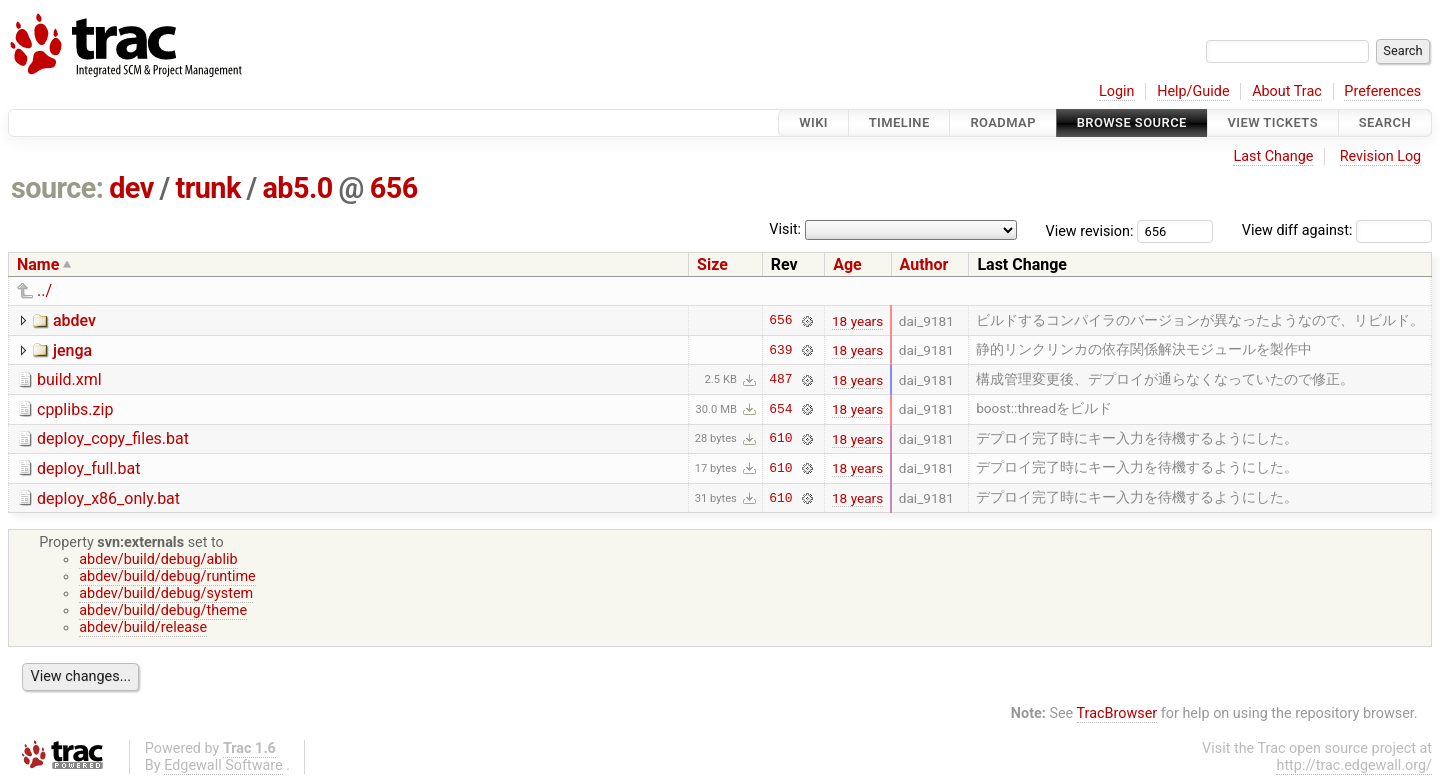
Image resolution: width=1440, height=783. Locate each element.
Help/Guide (1193, 91)
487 (780, 380)
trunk (207, 188)
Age (847, 264)
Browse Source (1132, 122)
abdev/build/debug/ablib (158, 559)
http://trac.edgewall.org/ (1354, 765)
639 (780, 350)
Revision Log (1381, 156)
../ (44, 290)
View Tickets (1273, 122)
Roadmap (1003, 122)
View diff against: (1337, 230)
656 (394, 188)
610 (780, 439)
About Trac (1287, 91)
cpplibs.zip (75, 409)
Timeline (899, 122)
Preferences (1382, 91)
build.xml (69, 379)
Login (1117, 91)
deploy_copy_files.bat (113, 438)
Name (38, 264)
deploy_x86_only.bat (108, 498)
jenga (72, 350)
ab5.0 (297, 188)
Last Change (1273, 156)
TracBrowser (1117, 713)
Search (1385, 122)
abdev (74, 320)
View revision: (1090, 230)
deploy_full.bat (88, 468)
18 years (857, 321)
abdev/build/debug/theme (163, 610)
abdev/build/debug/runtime (167, 576)
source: (57, 188)
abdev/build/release (143, 627)
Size (712, 264)
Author (924, 264)
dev (131, 188)
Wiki (813, 122)
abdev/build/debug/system (166, 593)
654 (780, 409)
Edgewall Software (223, 765)
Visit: (785, 229)
